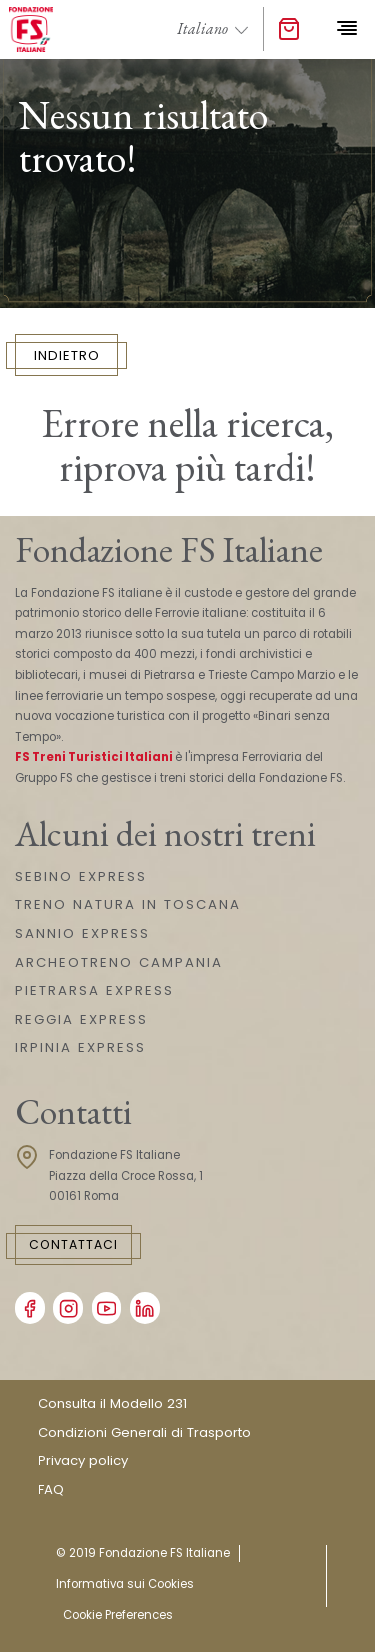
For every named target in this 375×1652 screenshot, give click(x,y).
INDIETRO (67, 355)
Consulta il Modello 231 (112, 1403)
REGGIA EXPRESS (81, 1019)
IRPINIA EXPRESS (80, 1047)
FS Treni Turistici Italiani (94, 757)
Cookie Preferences (118, 1615)
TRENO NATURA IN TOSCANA (128, 904)
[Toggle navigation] (346, 29)
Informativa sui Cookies (125, 1584)
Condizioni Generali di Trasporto (144, 1432)
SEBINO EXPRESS (81, 876)
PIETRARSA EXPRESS (94, 990)
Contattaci (73, 1244)
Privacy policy (83, 1460)
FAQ (51, 1489)
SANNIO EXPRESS (82, 933)
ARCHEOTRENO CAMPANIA (119, 962)
